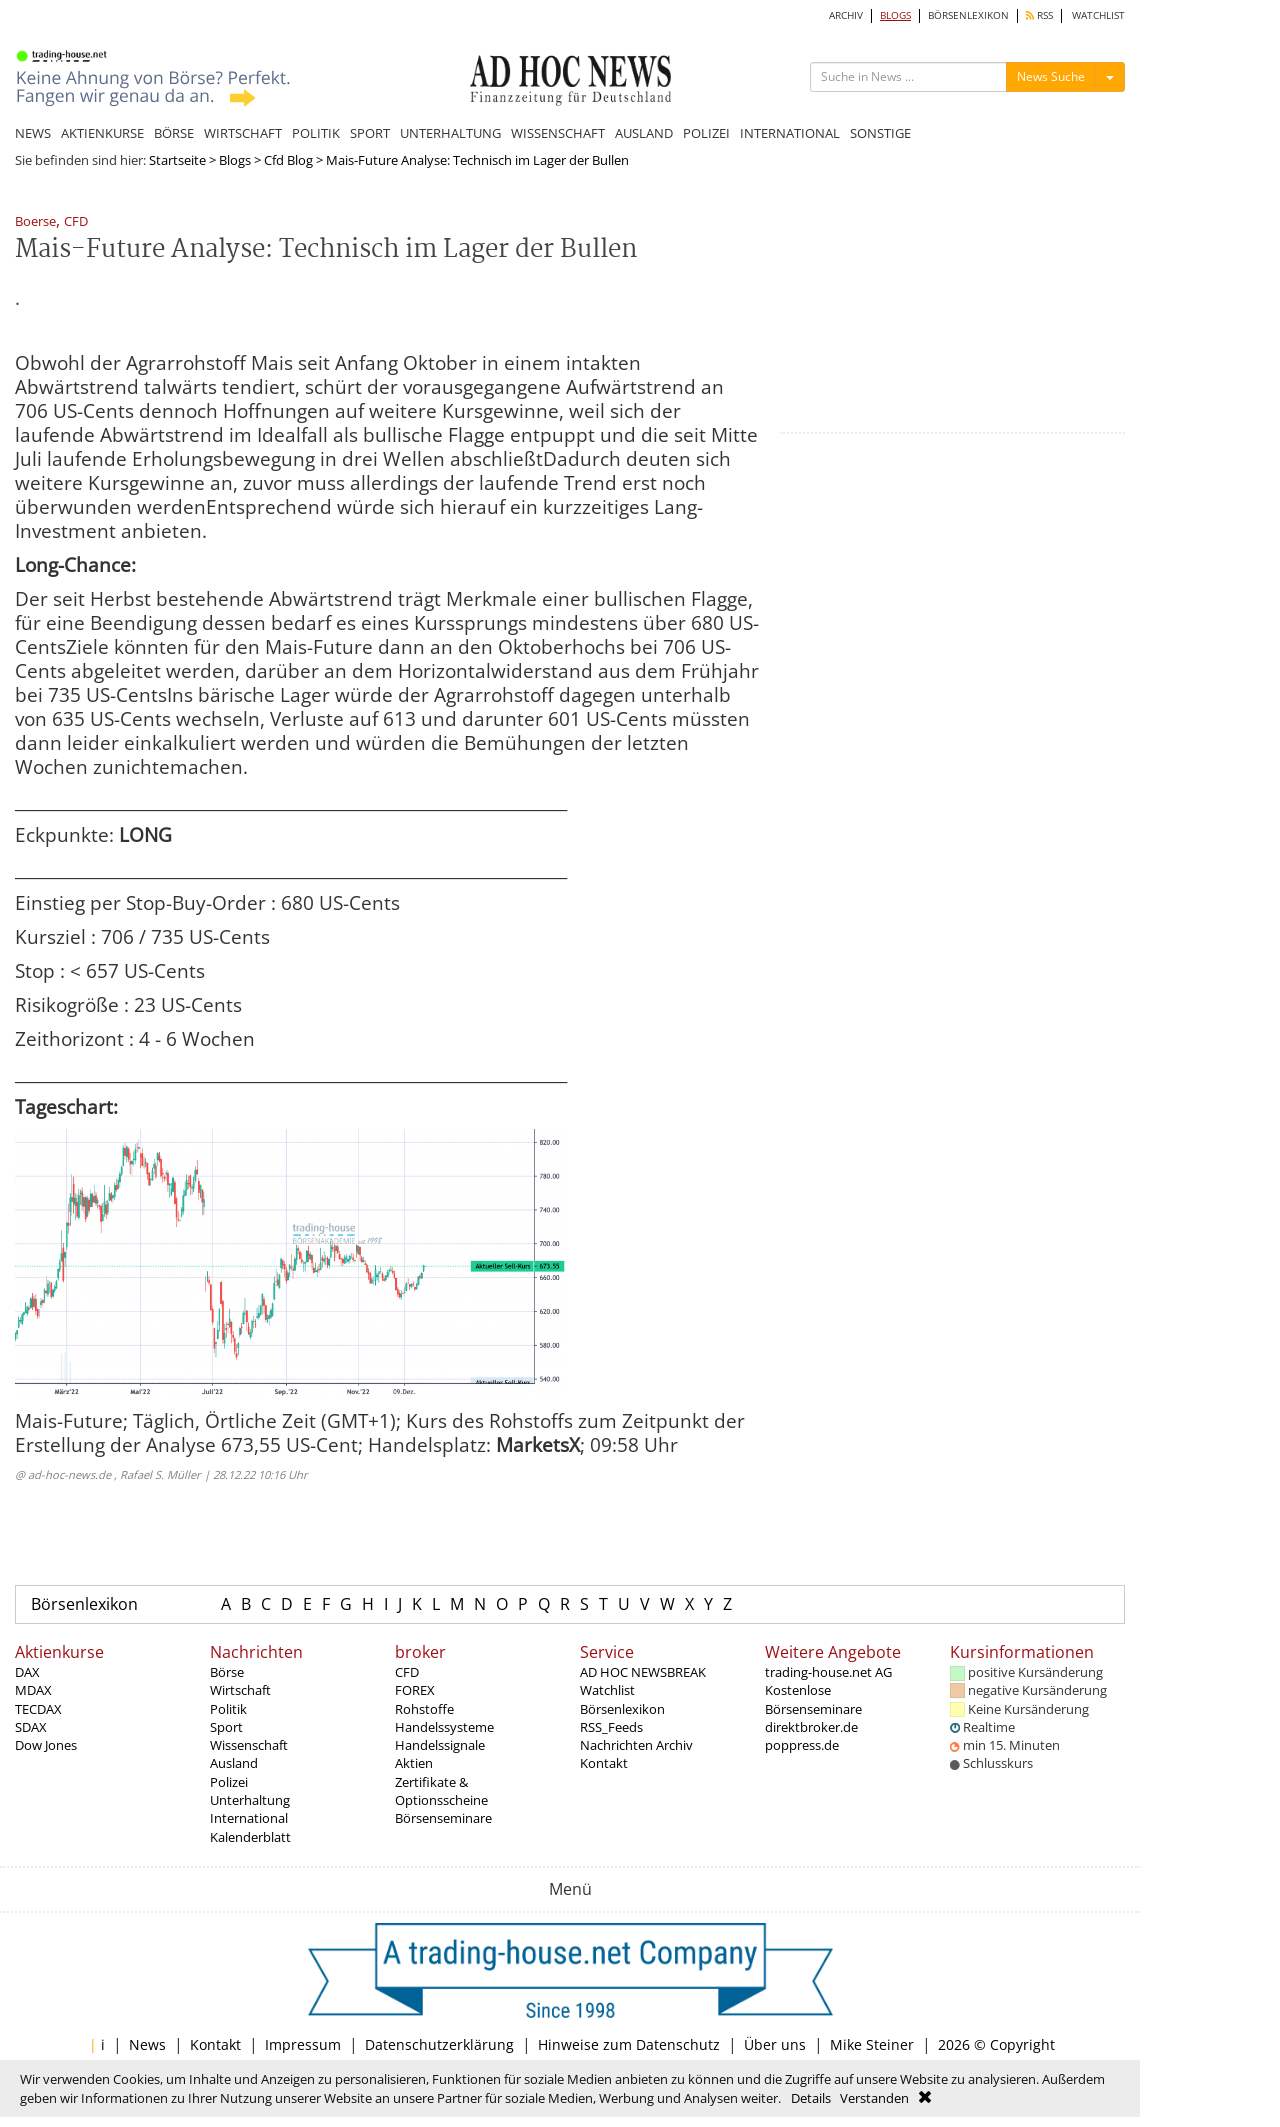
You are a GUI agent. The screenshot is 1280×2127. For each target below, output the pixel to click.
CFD (76, 222)
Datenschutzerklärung (439, 2044)
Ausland (234, 1763)
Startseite (177, 160)
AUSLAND (644, 133)
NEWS (33, 133)
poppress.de (802, 1745)
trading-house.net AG (828, 1672)
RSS (1039, 15)
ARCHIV (846, 15)
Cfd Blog (288, 160)
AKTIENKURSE (102, 133)
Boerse (35, 222)
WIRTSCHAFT (243, 133)
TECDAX (38, 1709)
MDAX (33, 1690)
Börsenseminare (443, 1818)
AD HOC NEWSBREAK (643, 1672)
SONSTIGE (880, 133)
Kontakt (604, 1763)
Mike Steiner (872, 2044)
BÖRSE (174, 133)
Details (811, 2098)
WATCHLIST (1098, 15)
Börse (227, 1672)
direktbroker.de (811, 1727)
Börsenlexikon (84, 1604)
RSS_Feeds (611, 1727)
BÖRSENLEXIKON (968, 15)
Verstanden (874, 2098)
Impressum (303, 2044)
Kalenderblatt (250, 1837)
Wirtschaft (240, 1690)
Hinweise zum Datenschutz (629, 2044)
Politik (228, 1709)
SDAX (31, 1727)
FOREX (415, 1690)
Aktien (414, 1763)
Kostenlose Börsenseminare (813, 1699)
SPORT (370, 133)
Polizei (229, 1782)
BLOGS (895, 15)
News (147, 2044)
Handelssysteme (444, 1727)
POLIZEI (706, 133)
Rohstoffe (424, 1709)
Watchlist (607, 1690)
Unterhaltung (250, 1800)
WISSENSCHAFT (558, 133)
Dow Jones (46, 1745)
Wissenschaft (249, 1745)
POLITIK (316, 133)
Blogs (235, 160)
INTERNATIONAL (790, 133)
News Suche (1051, 76)
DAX (27, 1672)
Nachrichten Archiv (636, 1745)
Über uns (775, 2044)
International (249, 1818)
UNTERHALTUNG (450, 133)
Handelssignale (440, 1745)
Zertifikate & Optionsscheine (441, 1791)
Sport (226, 1727)
